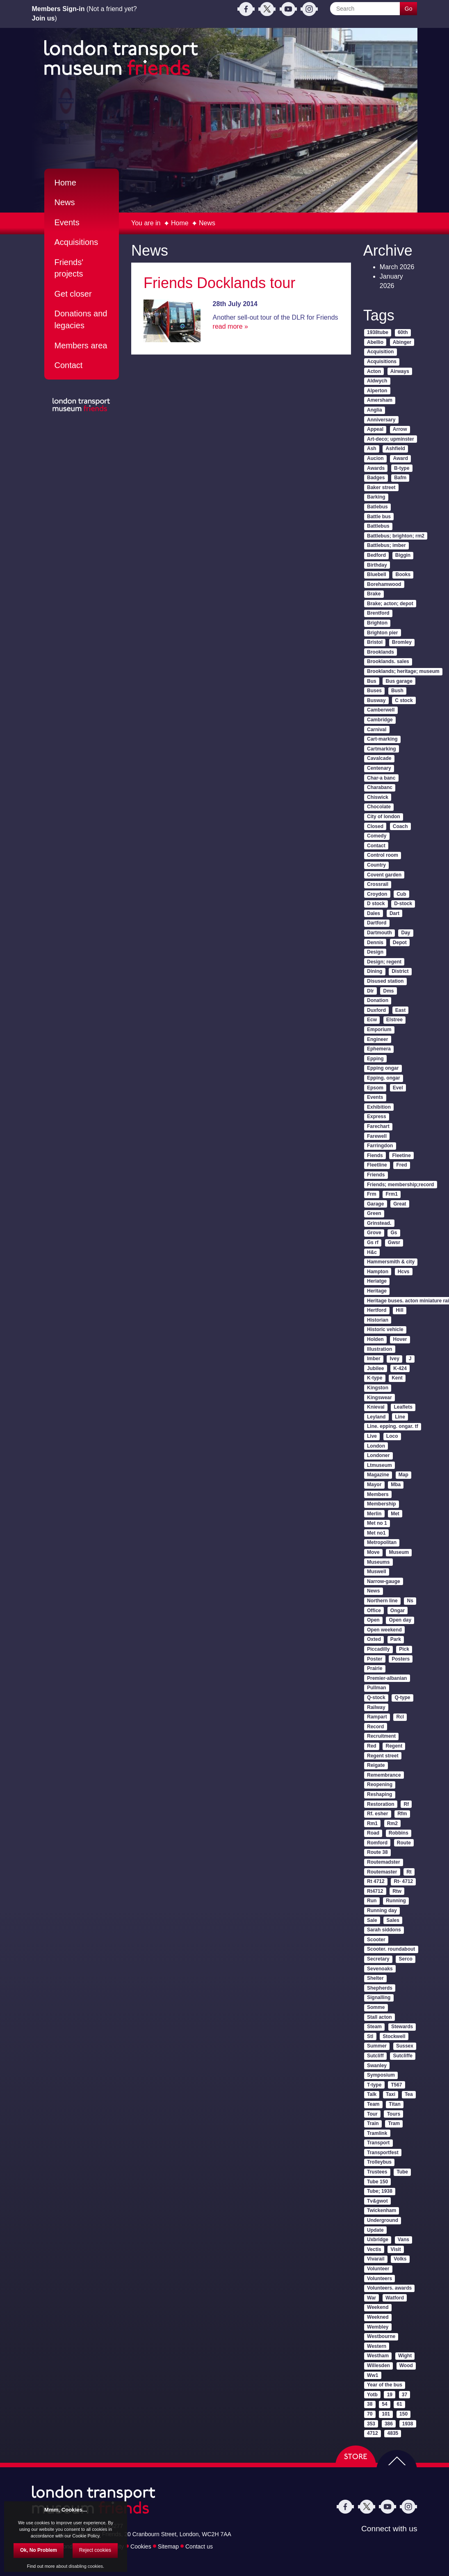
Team (373, 2104)
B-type (401, 468)
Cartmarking (381, 749)
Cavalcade (379, 758)
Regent (394, 1746)
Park (395, 1639)
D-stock (403, 903)
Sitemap (168, 2546)
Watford (394, 2298)
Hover (400, 1339)
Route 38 (377, 1852)
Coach (400, 826)
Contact (69, 365)
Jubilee (375, 1368)
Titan (394, 2104)
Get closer (73, 293)
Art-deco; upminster (390, 439)
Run (371, 1900)
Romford (377, 1843)
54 (384, 2404)
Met (395, 1514)
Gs (394, 1232)
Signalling (378, 1997)
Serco (406, 1959)
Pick (404, 1649)
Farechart (378, 1126)
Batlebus (377, 507)
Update (375, 2230)
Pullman (376, 1688)
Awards (376, 468)
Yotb (372, 2395)
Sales (393, 1920)
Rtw (396, 1891)
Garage (375, 1204)
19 (389, 2395)
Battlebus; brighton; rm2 (395, 536)
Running (396, 1900)
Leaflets (403, 1407)
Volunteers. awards (389, 2288)
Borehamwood (384, 584)
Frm (371, 1194)
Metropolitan (382, 1542)
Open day (400, 1620)
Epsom (375, 1088)
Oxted (374, 1639)
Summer (377, 2046)
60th (403, 332)
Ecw (372, 1020)
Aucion (375, 458)
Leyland (376, 1417)
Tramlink (377, 2133)
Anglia (374, 410)
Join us (43, 18)
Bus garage (399, 681)
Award (400, 458)
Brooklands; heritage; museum (403, 671)
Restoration (380, 1804)
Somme (376, 2007)
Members (378, 1494)
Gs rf (372, 1242)
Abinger (402, 342)
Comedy (376, 836)
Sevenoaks (380, 1969)
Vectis (374, 2249)
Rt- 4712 (403, 1881)
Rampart (377, 1717)
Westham (378, 2356)
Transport (378, 2143)
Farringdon (380, 1145)
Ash (371, 448)
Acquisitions (76, 242)
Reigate (376, 1765)
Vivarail (375, 2259)
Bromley (402, 642)
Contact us (199, 2546)
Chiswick (377, 797)
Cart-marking (382, 739)
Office (374, 1610)
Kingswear (379, 1397)
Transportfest (383, 2152)
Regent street (383, 1756)
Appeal (375, 429)
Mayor (374, 1484)
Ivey (394, 1358)
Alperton (377, 390)
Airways (399, 371)
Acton (374, 371)
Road (373, 1833)
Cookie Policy (85, 2535)
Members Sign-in (58, 8)
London (376, 1446)
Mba (396, 1484)
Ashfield (395, 448)
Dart (394, 913)
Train (373, 2123)
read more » (230, 326)
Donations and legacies (81, 319)
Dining (374, 971)
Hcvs (404, 1271)
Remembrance (384, 1775)
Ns (410, 1601)
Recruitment (381, 1736)
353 (371, 2424)
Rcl (400, 1717)
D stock (376, 903)
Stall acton (379, 2017)
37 (404, 2395)
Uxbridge (377, 2239)
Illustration (379, 1349)
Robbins (398, 1833)
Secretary (378, 1959)
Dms (388, 991)
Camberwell (380, 710)
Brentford (378, 613)
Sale (372, 1920)
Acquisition (380, 352)
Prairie (374, 1668)
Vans (403, 2239)
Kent (397, 1378)
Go (409, 8)
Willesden (378, 2365)
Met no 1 (377, 1523)
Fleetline (377, 1165)
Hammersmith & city (391, 1262)
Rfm (402, 1813)
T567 (396, 2085)
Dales (373, 913)
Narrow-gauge (383, 1581)
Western (376, 2346)
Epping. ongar (383, 1078)
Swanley (377, 2065)
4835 (393, 2433)
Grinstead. (379, 1223)
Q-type (402, 1697)
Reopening (379, 1784)
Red (371, 1746)
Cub (401, 894)
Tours (393, 2114)
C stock (404, 700)
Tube (402, 2172)
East (400, 1010)
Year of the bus (384, 2385)
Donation (377, 1000)
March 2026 (397, 266)
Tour (372, 2114)
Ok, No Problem (38, 2550)
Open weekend (384, 1630)
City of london (383, 816)
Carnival (376, 729)
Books (403, 574)
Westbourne (381, 2336)
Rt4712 (375, 1891)
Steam (374, 2026)
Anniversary (381, 420)
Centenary (379, 768)
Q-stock (376, 1697)
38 (369, 2404)
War (371, 2298)
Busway (376, 700)
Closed (375, 826)
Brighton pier (382, 633)
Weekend (377, 2307)
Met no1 (376, 1533)
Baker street (381, 487)
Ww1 (372, 2375)
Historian (377, 1320)
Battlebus (378, 526)
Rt (409, 1872)
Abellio (375, 342)
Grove (374, 1232)
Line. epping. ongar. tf (392, 1426)
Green (374, 1213)
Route (404, 1843)
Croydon (377, 894)
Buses (374, 690)
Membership (381, 1504)
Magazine (378, 1475)
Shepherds (379, 1988)
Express (376, 1116)
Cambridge (380, 720)
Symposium (381, 2075)
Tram (394, 2123)
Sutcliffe (403, 2056)
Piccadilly (378, 1649)
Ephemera (379, 1049)
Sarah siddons (384, 1930)
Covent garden (384, 875)
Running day (382, 1910)
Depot (400, 942)
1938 (407, 2424)
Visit (396, 2249)
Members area (81, 345)
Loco (392, 1436)
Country (376, 865)
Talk (371, 2094)
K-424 (400, 1368)
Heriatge (377, 1281)
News (207, 223)
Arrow (400, 429)
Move (373, 1552)
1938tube (377, 332)
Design (375, 952)
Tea (409, 2094)
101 (386, 2414)
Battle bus (379, 516)
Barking (376, 497)
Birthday (377, 565)
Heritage (377, 1291)
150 (403, 2414)
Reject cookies (95, 2550)
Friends (376, 1175)
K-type (374, 1378)
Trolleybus (379, 2162)
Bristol (375, 642)
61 (399, 2404)
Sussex (404, 2046)
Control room (382, 855)
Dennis (375, 942)
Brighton (377, 623)
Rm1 (372, 1823)
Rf (406, 1804)
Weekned (377, 2317)
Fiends (375, 1155)
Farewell (377, 1136)
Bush (397, 690)
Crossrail (377, 884)
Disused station (385, 981)
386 (389, 2424)
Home (180, 223)
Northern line (382, 1601)
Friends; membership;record (400, 1184)
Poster (374, 1659)
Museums (378, 1562)
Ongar (397, 1610)
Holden (375, 1339)
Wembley (377, 2327)
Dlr (370, 991)
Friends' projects (69, 268)
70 (369, 2414)
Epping (375, 1059)
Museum (399, 1552)
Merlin (374, 1514)
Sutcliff (375, 2056)
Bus (371, 681)
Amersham (379, 400)
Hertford (376, 1310)
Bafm (400, 477)
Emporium (379, 1029)
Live (372, 1436)
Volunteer (378, 2269)
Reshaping (379, 1794)
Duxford (376, 1010)
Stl (370, 2036)
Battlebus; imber (386, 545)
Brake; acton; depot (390, 603)
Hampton (377, 1271)
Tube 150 (377, 2182)
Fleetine (401, 1155)
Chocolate (379, 807)
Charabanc (379, 787)
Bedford (376, 555)
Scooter (376, 1939)
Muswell (376, 1571)
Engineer (377, 1039)
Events (67, 222)
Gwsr (394, 1242)
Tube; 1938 (379, 2191)
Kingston (377, 1388)
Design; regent (384, 962)
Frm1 (392, 1194)
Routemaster (382, 1872)
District (400, 971)
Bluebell (376, 574)
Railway (376, 1707)
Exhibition (379, 1107)
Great (399, 1204)
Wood (406, 2365)
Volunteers (379, 2278)
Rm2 (392, 1823)
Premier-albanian (387, 1678)
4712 (372, 2433)
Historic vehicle (385, 1329)
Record (375, 1727)
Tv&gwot (377, 2201)
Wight (405, 2356)
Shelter (375, 1978)
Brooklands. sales (388, 661)
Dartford (376, 923)
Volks (400, 2259)
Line (400, 1417)
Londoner (378, 1455)
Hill (399, 1310)
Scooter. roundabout (391, 1949)
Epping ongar (383, 1068)
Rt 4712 (376, 1881)
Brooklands (380, 652)
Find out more (41, 2566)
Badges (376, 477)
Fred (402, 1165)
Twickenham (381, 2210)
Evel (398, 1088)
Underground (382, 2220)
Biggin (402, 555)
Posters (401, 1659)
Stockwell (394, 2036)
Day (405, 933)
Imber (374, 1358)
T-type (374, 2085)
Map (403, 1475)
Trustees (377, 2172)
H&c (372, 1252)
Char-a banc (381, 778)
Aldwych (377, 381)
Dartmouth (379, 933)
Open (373, 1620)
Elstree (394, 1020)
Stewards (402, 2026)
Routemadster (383, 1862)
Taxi (390, 2094)
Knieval (376, 1407)
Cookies (140, 2546)
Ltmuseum (379, 1465)
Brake (374, 594)
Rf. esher (377, 1813)
